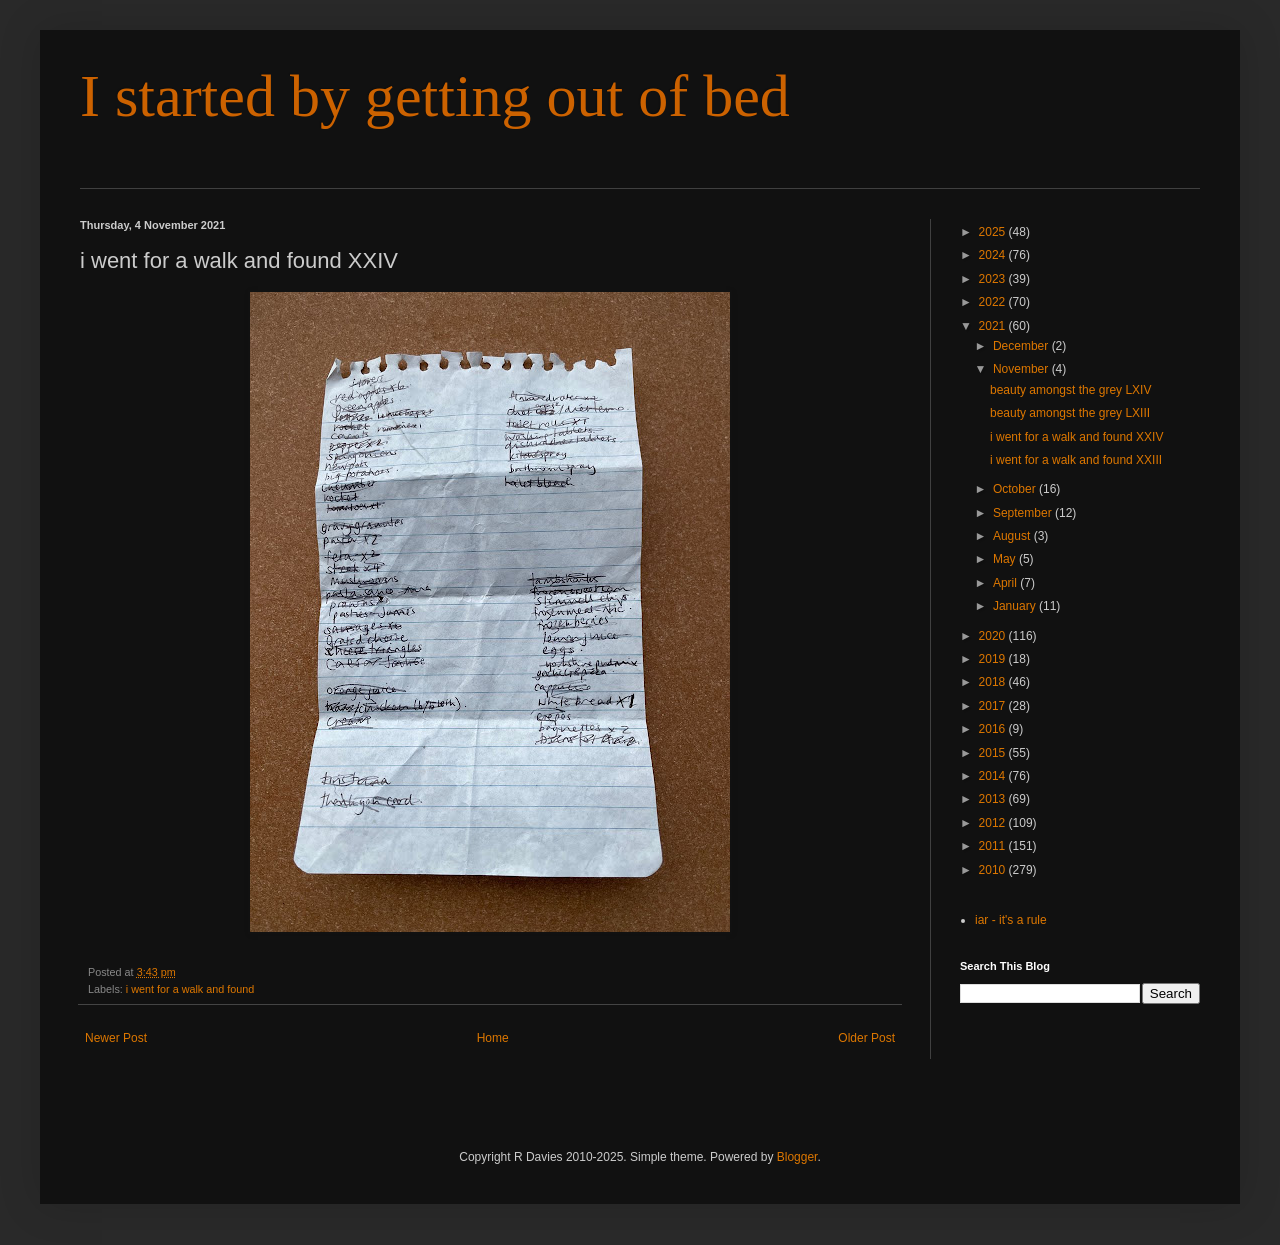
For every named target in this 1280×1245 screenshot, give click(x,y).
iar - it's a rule (1011, 920)
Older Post (866, 1038)
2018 (994, 682)
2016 (994, 729)
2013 (994, 799)
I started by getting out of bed (435, 96)
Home (493, 1038)
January (1016, 606)
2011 (994, 846)
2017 (994, 706)
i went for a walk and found (190, 989)
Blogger (797, 1157)
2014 (994, 776)
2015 (994, 753)
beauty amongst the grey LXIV (1070, 390)
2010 (994, 870)
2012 (994, 823)
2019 (994, 659)
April (1006, 583)
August (1013, 536)
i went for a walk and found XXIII (1076, 460)
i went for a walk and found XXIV (1076, 437)
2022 (994, 302)
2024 (994, 255)
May (1006, 559)
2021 (994, 326)
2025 (994, 232)
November (1022, 369)
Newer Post (116, 1038)
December (1022, 346)
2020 (994, 636)
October (1016, 489)
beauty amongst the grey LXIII (1070, 413)
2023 (994, 279)
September (1024, 513)
